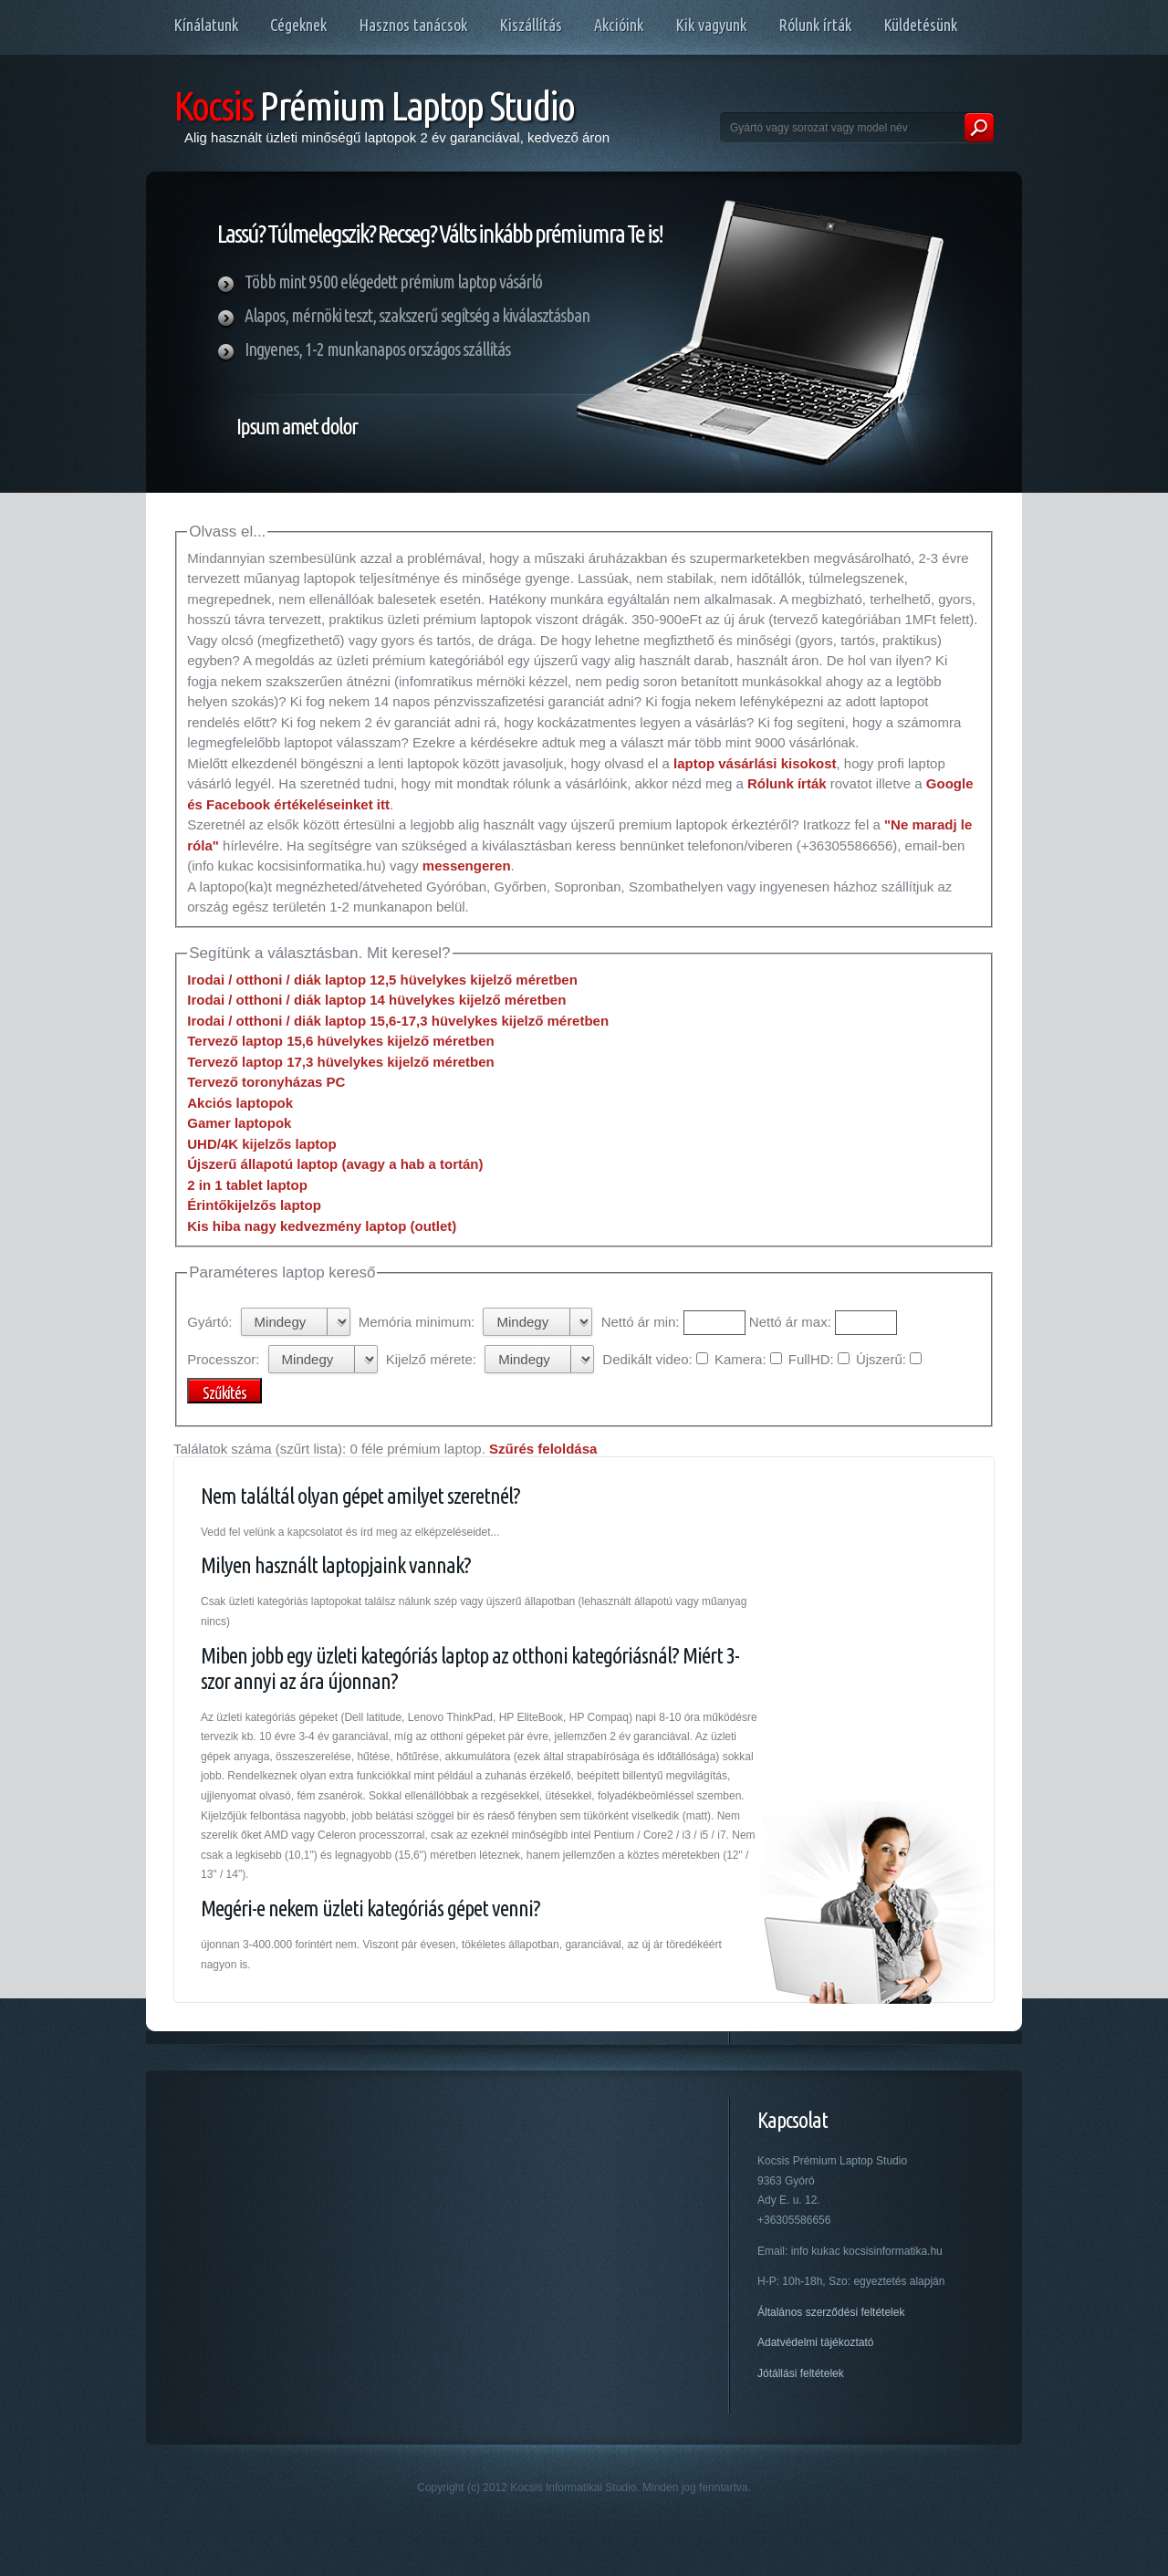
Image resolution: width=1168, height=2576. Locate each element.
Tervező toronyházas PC (266, 1082)
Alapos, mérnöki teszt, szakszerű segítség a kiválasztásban (417, 315)
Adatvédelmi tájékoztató (815, 2342)
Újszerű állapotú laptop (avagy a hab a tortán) (335, 1164)
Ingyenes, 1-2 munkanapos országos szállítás (377, 349)
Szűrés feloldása (543, 1448)
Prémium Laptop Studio (373, 105)
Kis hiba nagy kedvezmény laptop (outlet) (321, 1226)
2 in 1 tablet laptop (247, 1185)
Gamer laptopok (239, 1123)
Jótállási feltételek (800, 2373)
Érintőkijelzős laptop (254, 1205)
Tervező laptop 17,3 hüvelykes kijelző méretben (341, 1061)
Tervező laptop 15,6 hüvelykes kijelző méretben (341, 1040)
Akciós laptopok (240, 1103)
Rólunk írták (787, 783)
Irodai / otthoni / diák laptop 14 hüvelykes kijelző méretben (376, 999)
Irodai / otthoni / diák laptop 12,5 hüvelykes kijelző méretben (382, 979)
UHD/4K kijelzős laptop (261, 1144)
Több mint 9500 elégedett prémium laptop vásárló (393, 281)
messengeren (466, 865)
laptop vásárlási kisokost (754, 763)
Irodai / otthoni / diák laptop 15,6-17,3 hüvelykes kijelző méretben (398, 1020)
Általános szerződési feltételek (830, 2312)
